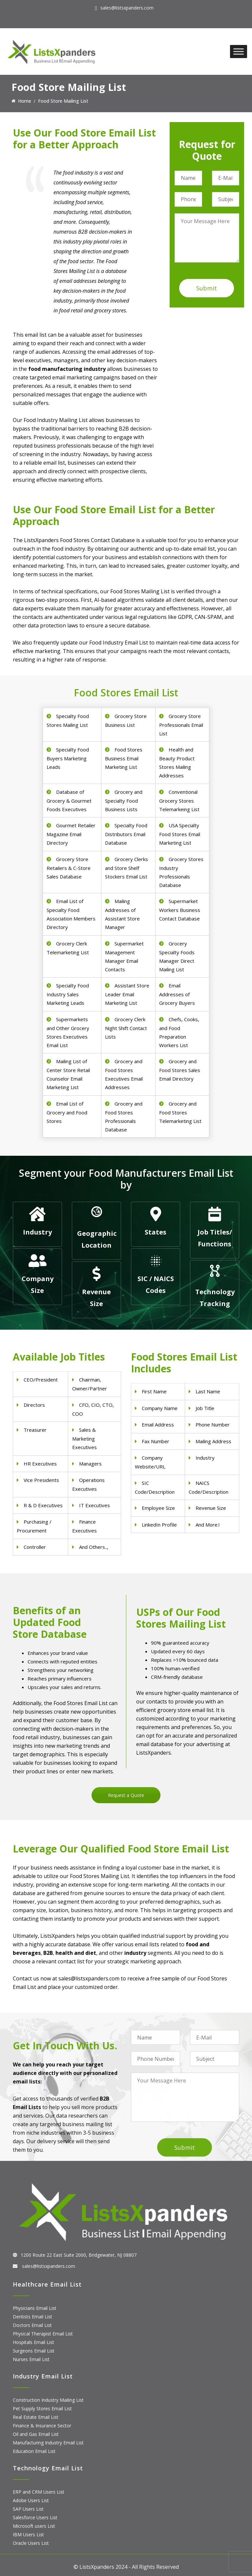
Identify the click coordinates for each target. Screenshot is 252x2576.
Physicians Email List (34, 2308)
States (155, 1232)
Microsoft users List (34, 2526)
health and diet (75, 1952)
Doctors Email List (32, 2325)
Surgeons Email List (33, 2351)
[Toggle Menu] (238, 51)
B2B (48, 1952)
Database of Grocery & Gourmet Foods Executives (69, 801)
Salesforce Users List (35, 2517)
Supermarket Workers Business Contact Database (179, 910)
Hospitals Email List (33, 2342)
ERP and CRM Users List (38, 2492)
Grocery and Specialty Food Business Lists (123, 801)
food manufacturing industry (67, 368)
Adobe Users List (31, 2500)
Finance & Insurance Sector (42, 2425)
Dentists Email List (32, 2316)
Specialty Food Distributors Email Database (126, 834)
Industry (37, 1232)
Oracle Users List (31, 2543)
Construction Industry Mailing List (48, 2400)
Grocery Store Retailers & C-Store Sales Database (69, 868)
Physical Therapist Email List (43, 2334)
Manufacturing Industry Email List (48, 2442)
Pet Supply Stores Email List (42, 2408)
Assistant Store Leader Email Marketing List (127, 994)
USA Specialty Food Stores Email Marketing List (179, 834)
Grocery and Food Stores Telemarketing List (180, 1112)
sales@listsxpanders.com (127, 8)
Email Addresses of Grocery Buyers (177, 994)
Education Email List (34, 2451)
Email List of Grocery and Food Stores (67, 1112)
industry (135, 1952)
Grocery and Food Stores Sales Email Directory (179, 1070)
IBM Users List (28, 2534)
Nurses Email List (31, 2359)
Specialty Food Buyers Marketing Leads (68, 758)
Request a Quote (126, 1795)
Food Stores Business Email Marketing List (123, 758)
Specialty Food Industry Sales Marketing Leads (68, 994)
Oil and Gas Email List (36, 2434)
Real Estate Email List (35, 2417)
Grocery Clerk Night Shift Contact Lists (126, 1028)
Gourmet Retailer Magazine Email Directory (71, 834)
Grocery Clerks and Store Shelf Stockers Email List (126, 868)
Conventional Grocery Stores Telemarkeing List (179, 801)
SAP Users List (28, 2509)
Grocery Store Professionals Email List (181, 725)
